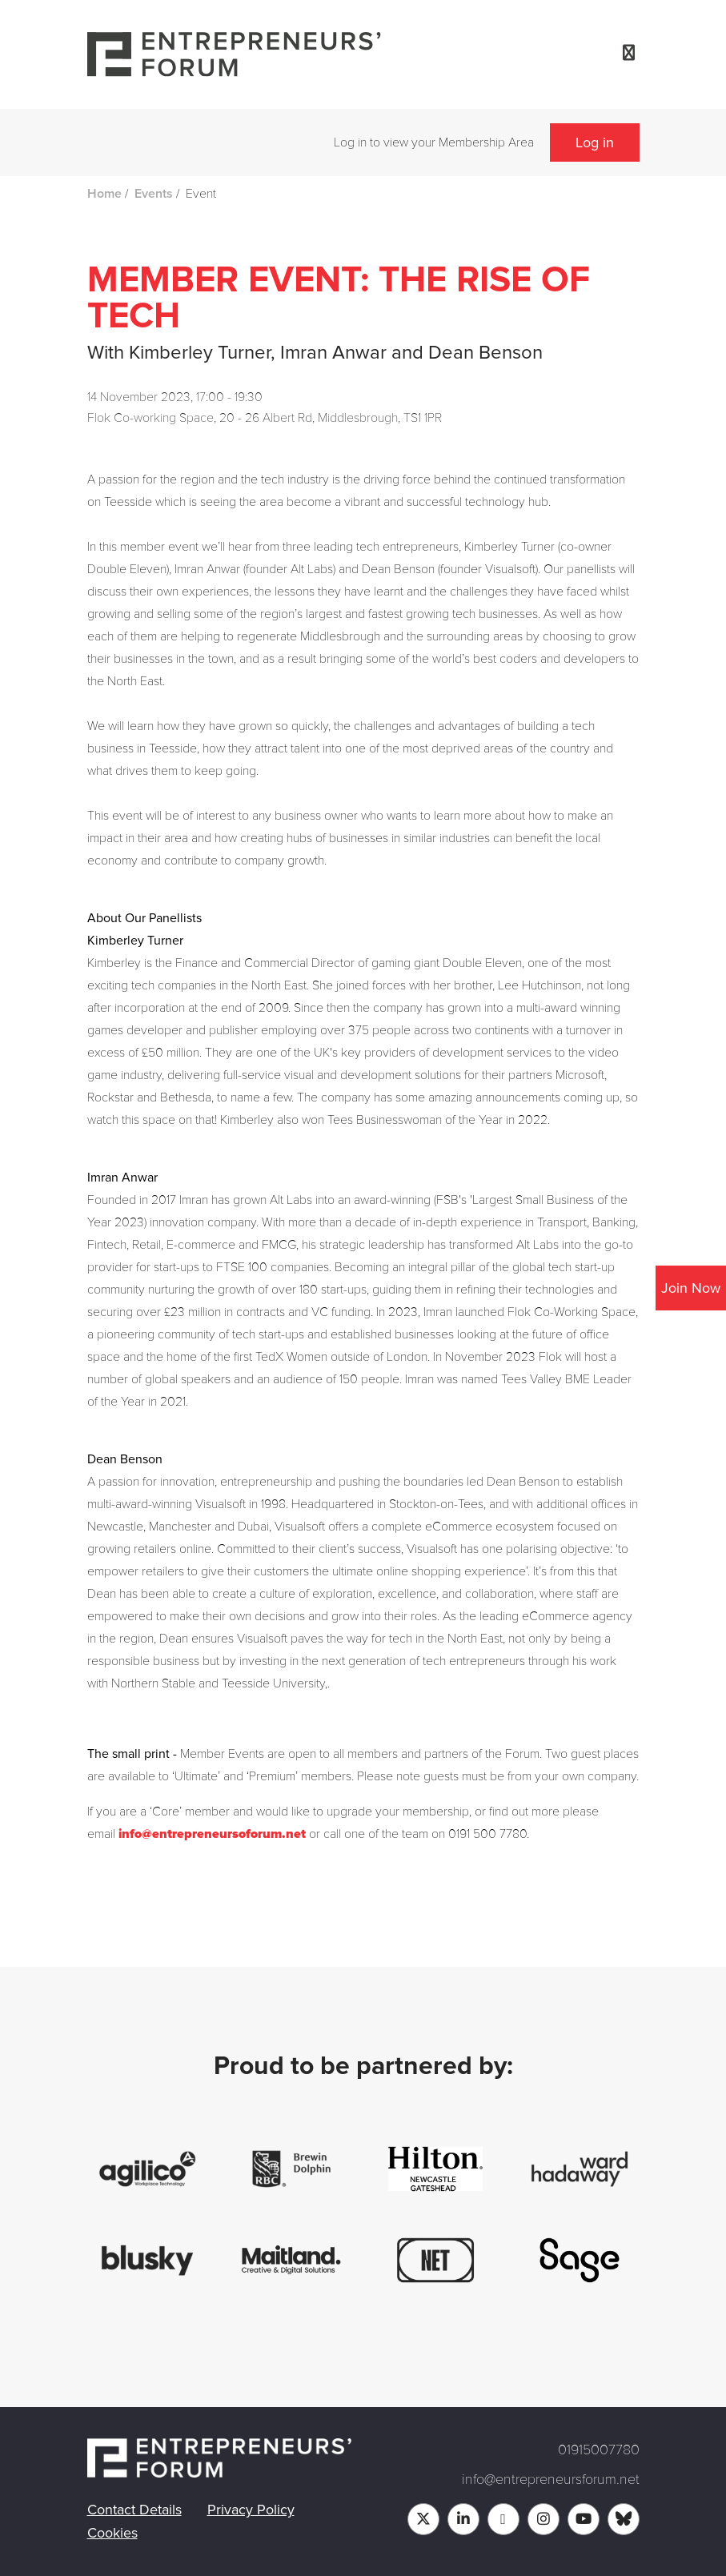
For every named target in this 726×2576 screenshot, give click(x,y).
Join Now (690, 1288)
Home (104, 193)
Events (153, 193)
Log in (595, 142)
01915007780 (599, 2449)
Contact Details (134, 2509)
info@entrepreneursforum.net (551, 2479)
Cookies (112, 2533)
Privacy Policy (251, 2509)
